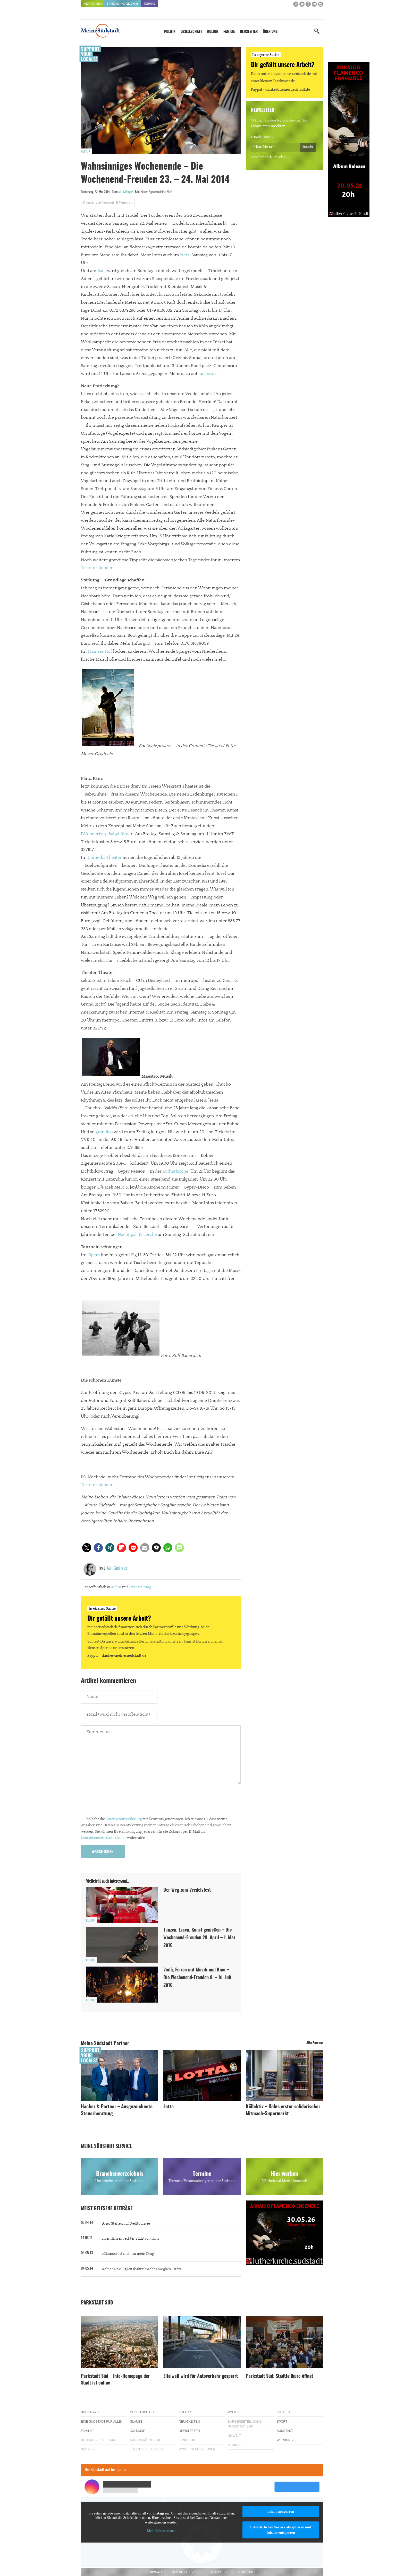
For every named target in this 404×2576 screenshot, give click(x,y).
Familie (229, 32)
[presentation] (120, 1801)
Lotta (168, 2107)
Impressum (245, 2572)
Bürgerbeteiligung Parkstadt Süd (245, 2424)
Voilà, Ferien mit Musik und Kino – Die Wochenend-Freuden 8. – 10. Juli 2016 (197, 1978)
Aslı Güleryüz (125, 192)
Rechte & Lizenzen (185, 2572)
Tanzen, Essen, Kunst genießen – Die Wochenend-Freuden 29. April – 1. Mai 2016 (199, 1938)
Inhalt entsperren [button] (280, 2511)
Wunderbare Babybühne (106, 833)
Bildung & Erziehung (99, 2440)
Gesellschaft (191, 32)
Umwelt (234, 2436)
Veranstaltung (139, 1587)
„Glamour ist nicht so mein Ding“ (128, 2254)
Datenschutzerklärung (124, 1819)
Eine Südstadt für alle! (101, 2421)
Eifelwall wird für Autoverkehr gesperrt (200, 2376)
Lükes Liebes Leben (146, 2449)
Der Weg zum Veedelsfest (187, 1890)
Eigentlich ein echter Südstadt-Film (130, 2239)
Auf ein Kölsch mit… (147, 2440)
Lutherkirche (175, 1171)
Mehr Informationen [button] (161, 2531)
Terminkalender (97, 567)
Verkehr (235, 2445)
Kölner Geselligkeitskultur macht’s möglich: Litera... (143, 2269)
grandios (104, 1131)
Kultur (212, 32)
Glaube (136, 2421)
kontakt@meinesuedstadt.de (103, 1838)
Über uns (270, 32)
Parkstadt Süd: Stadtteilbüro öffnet (279, 2376)
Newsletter (249, 32)
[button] (86, 1547)
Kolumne (137, 2431)
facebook (207, 373)
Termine (149, 3)
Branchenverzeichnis (123, 3)
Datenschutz (218, 2572)
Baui (101, 270)
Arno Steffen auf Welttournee (126, 2224)
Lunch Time (260, 137)
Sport (282, 2421)
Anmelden (307, 147)
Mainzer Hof (100, 651)
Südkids (88, 2449)
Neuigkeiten (189, 2421)
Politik (169, 32)
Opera (94, 1255)
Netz (184, 255)
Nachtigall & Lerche (137, 1234)
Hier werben (92, 3)
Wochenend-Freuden (268, 157)
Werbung (285, 2440)
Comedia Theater (105, 857)
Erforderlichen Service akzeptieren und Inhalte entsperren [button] (280, 2530)
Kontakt (156, 2572)
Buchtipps (90, 2412)
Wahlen (283, 2412)
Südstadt (285, 2431)
